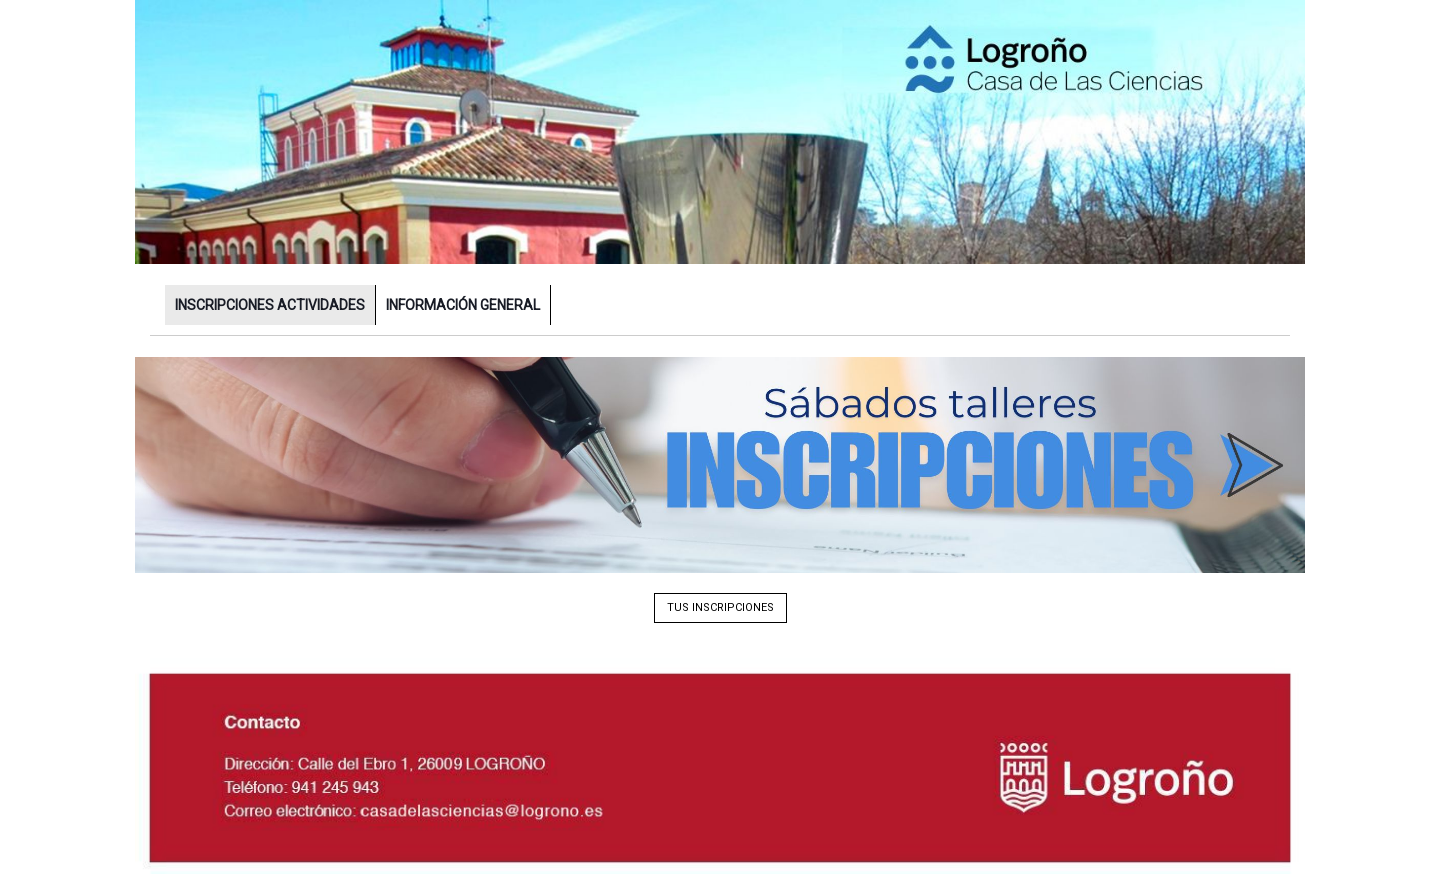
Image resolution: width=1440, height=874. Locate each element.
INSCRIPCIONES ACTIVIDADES (270, 305)
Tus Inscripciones (720, 607)
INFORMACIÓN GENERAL (463, 305)
